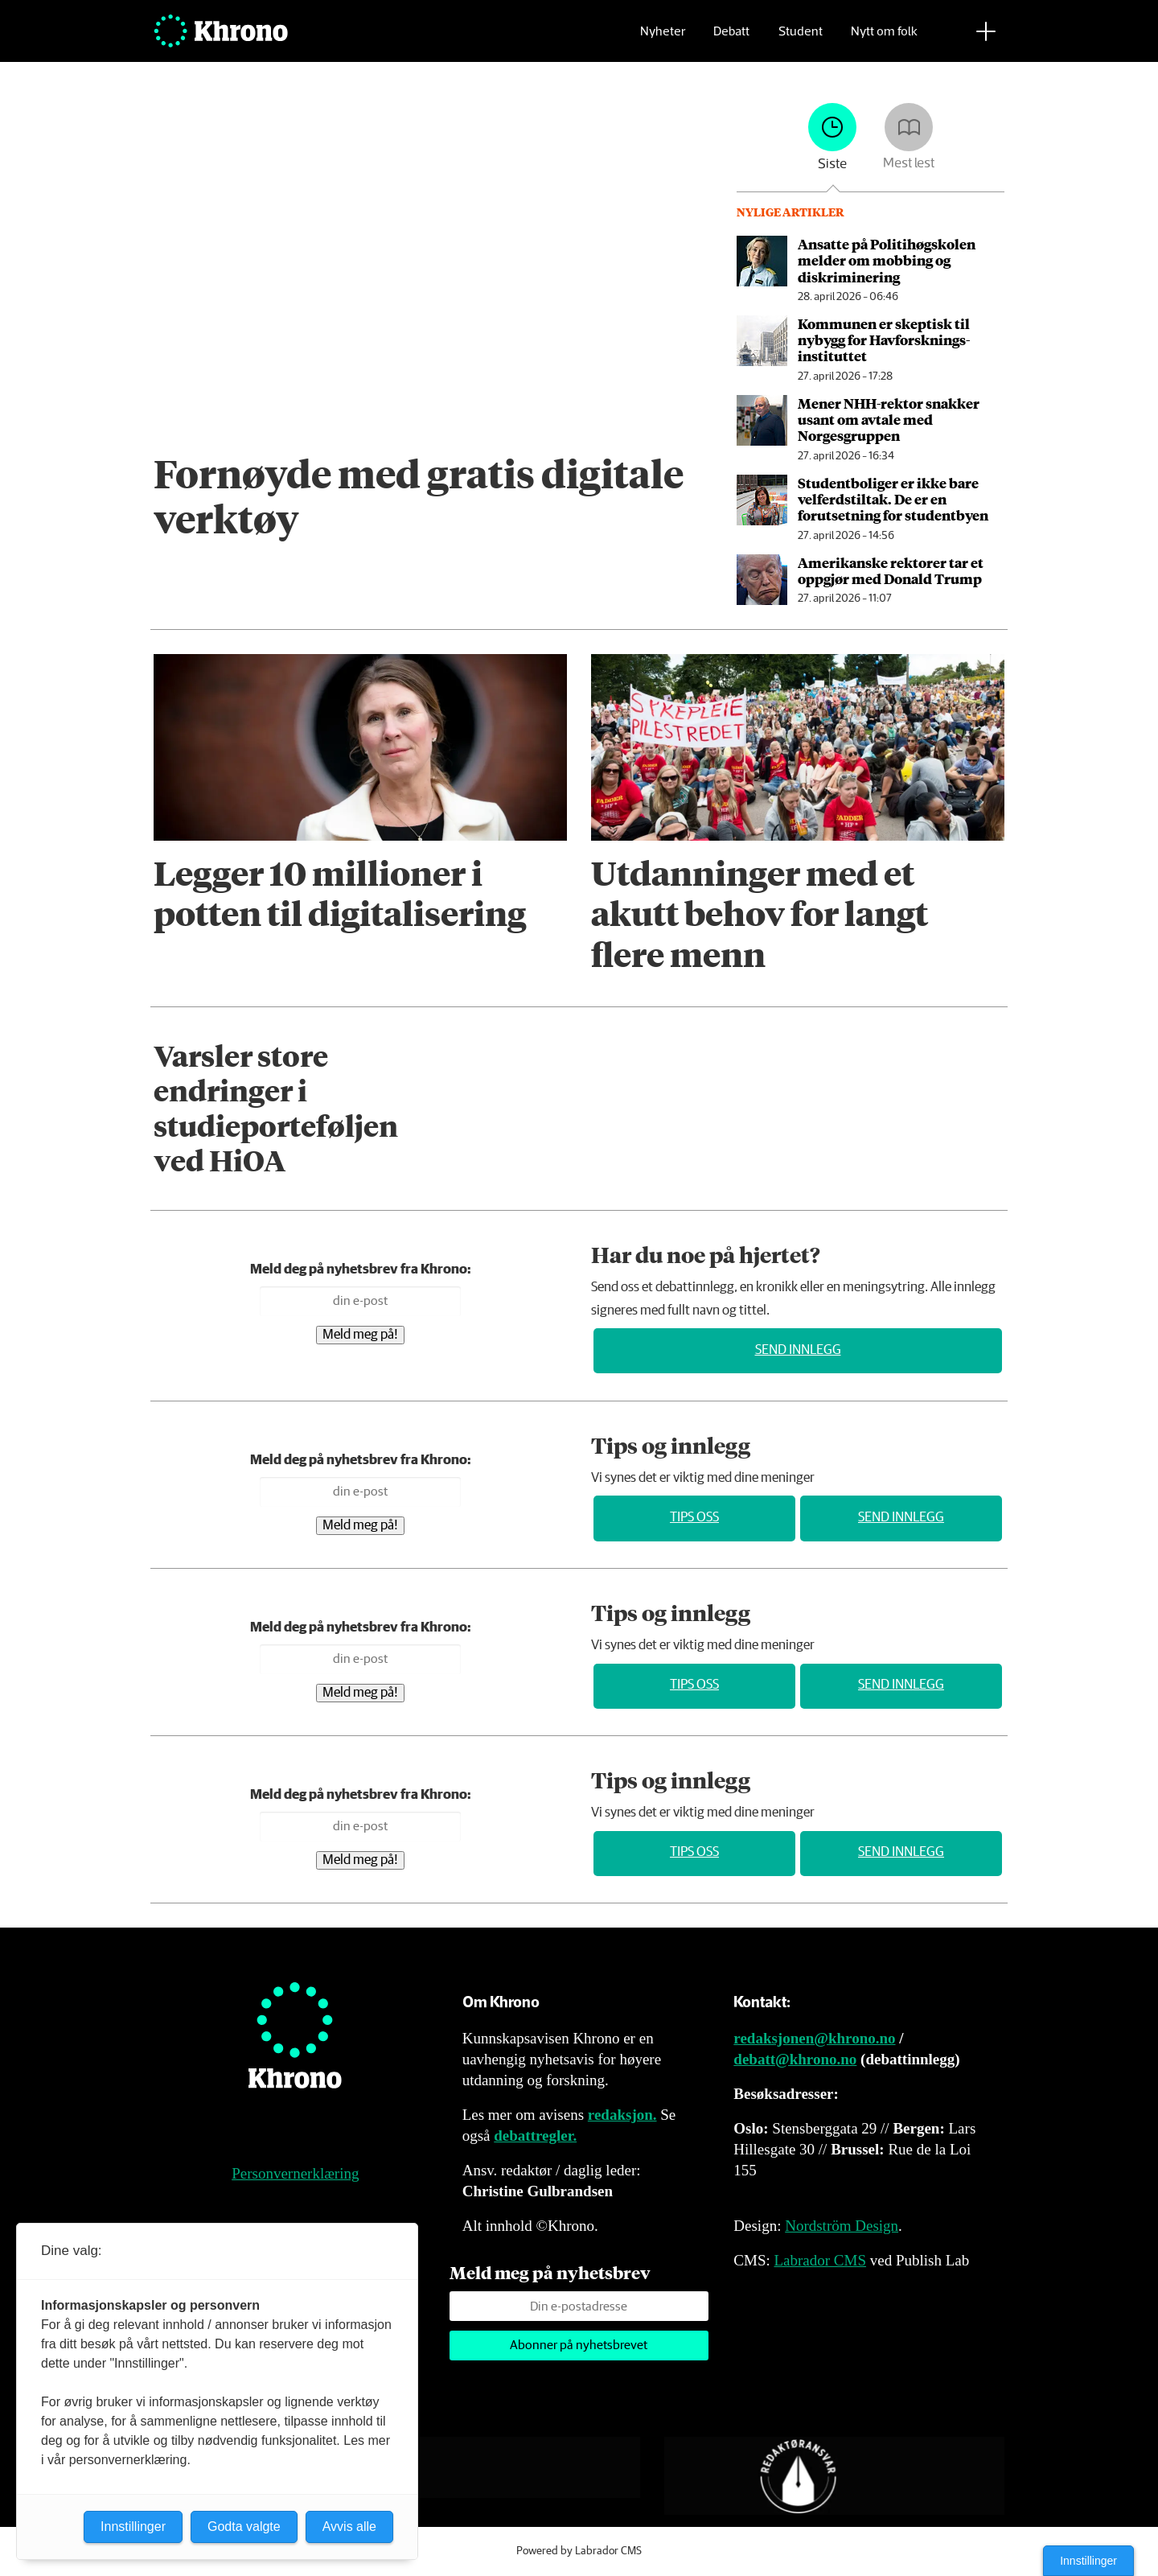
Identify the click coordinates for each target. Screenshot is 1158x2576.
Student (800, 36)
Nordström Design (841, 2225)
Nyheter (662, 36)
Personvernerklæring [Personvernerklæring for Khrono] (295, 2173)
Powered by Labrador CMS (579, 2551)
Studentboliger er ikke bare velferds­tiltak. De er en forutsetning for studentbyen (893, 499)
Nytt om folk (884, 36)
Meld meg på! (360, 1335)
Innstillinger (1088, 2560)
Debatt (731, 36)
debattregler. (535, 2135)
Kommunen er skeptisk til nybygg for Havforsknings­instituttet (884, 340)
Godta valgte (244, 2526)
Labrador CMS (820, 2260)
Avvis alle (349, 2526)
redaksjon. (622, 2114)
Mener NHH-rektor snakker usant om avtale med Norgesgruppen (888, 419)
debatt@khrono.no (794, 2059)
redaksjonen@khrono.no (814, 2038)
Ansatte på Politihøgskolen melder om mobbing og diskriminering (886, 260)
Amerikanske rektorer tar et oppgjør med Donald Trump (890, 570)
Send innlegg (798, 1350)
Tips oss (694, 1518)
